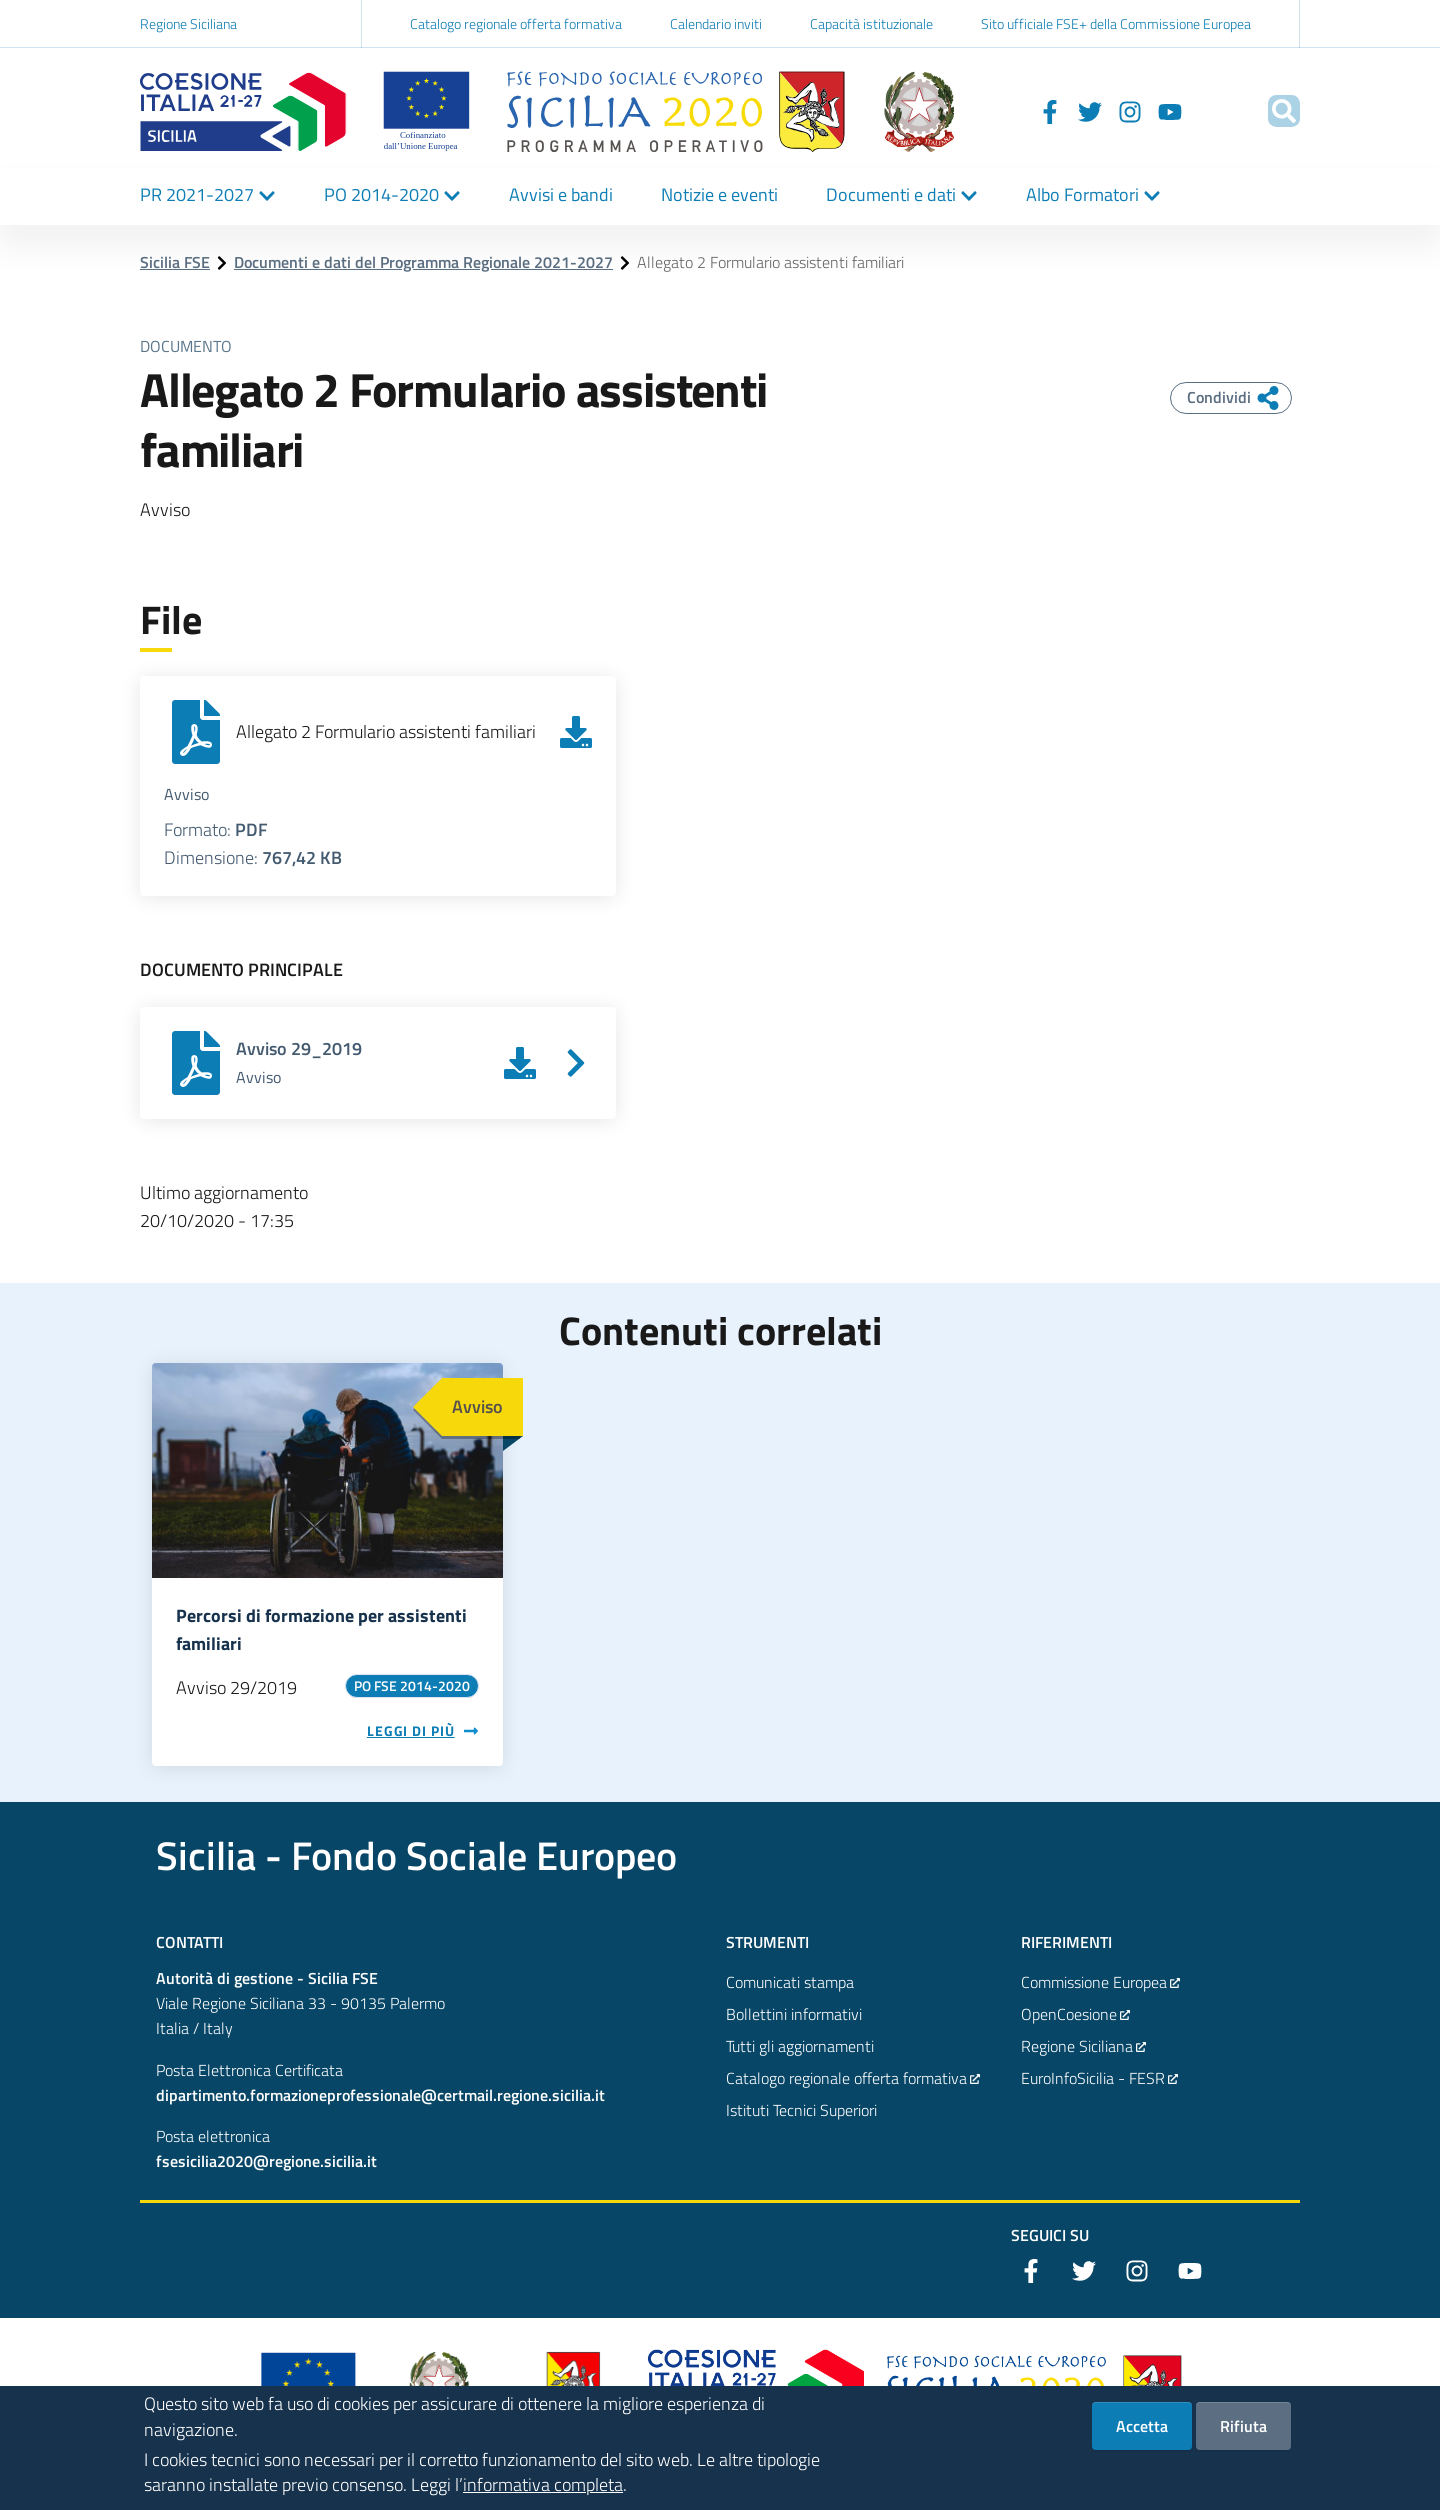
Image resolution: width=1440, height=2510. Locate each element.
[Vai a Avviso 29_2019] (576, 1063)
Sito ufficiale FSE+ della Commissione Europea (1116, 23)
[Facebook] (1024, 111)
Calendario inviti (716, 23)
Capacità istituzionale (871, 23)
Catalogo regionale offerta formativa (516, 23)
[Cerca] (1276, 111)
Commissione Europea (1101, 1982)
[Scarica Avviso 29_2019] (520, 1063)
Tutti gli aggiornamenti (800, 2046)
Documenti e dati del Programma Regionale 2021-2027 (423, 262)
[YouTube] (1144, 111)
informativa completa (543, 2494)
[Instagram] (1104, 111)
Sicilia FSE (175, 262)
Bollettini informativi (794, 2014)
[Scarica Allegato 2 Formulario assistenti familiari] (576, 732)
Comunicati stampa (790, 1982)
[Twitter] (1064, 111)
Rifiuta (1243, 2436)
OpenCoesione (1076, 2014)
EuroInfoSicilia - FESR (1100, 2078)
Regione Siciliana (188, 23)
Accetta (1142, 2436)
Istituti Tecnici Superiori (801, 2110)
